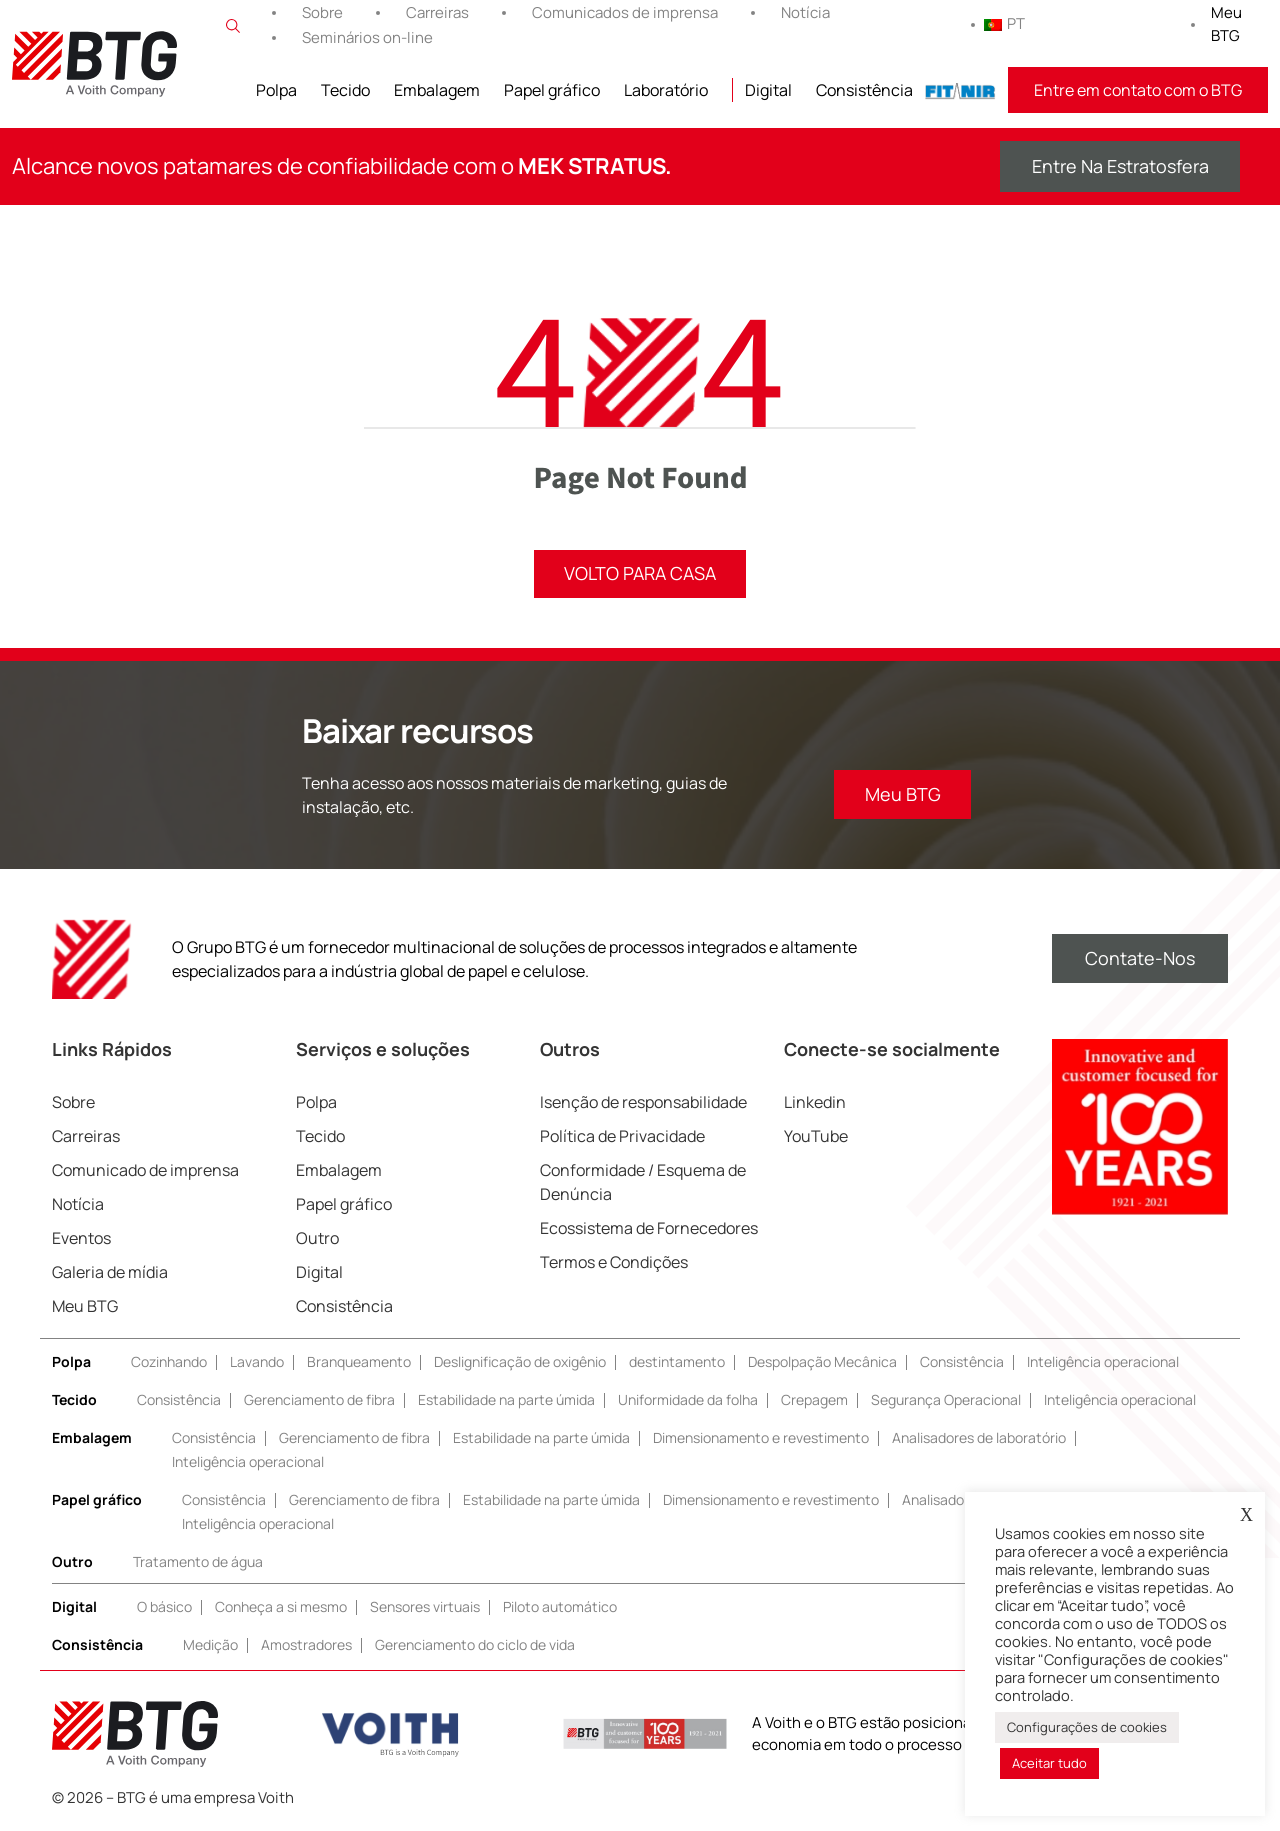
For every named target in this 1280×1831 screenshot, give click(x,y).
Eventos (81, 1239)
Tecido (345, 90)
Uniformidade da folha (688, 1400)
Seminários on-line (367, 37)
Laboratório (666, 90)
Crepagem (814, 1400)
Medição (210, 1645)
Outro (317, 1239)
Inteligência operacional (1103, 1362)
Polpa (276, 90)
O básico (164, 1607)
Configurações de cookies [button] (1087, 1727)
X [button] (1246, 1515)
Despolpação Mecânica (822, 1362)
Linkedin (815, 1103)
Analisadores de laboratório (979, 1438)
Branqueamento (359, 1362)
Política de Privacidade (622, 1137)
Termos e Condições (614, 1263)
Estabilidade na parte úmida (506, 1400)
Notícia (805, 12)
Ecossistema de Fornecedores (649, 1229)
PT (1004, 23)
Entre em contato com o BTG (1138, 90)
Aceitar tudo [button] (1049, 1763)
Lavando (257, 1362)
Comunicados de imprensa (625, 12)
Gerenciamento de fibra (319, 1400)
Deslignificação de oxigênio (520, 1362)
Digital (768, 90)
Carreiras (437, 12)
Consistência (864, 90)
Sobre (322, 12)
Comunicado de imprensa (145, 1171)
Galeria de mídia (110, 1273)
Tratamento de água (198, 1562)
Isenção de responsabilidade (643, 1103)
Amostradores (306, 1645)
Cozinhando (169, 1362)
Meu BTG (1226, 24)
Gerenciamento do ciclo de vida (475, 1645)
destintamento (677, 1362)
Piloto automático (560, 1607)
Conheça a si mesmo (281, 1607)
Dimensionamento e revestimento (761, 1438)
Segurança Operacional (946, 1400)
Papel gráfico (552, 90)
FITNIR (960, 90)
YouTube (816, 1137)
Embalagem (437, 90)
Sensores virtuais (425, 1607)
